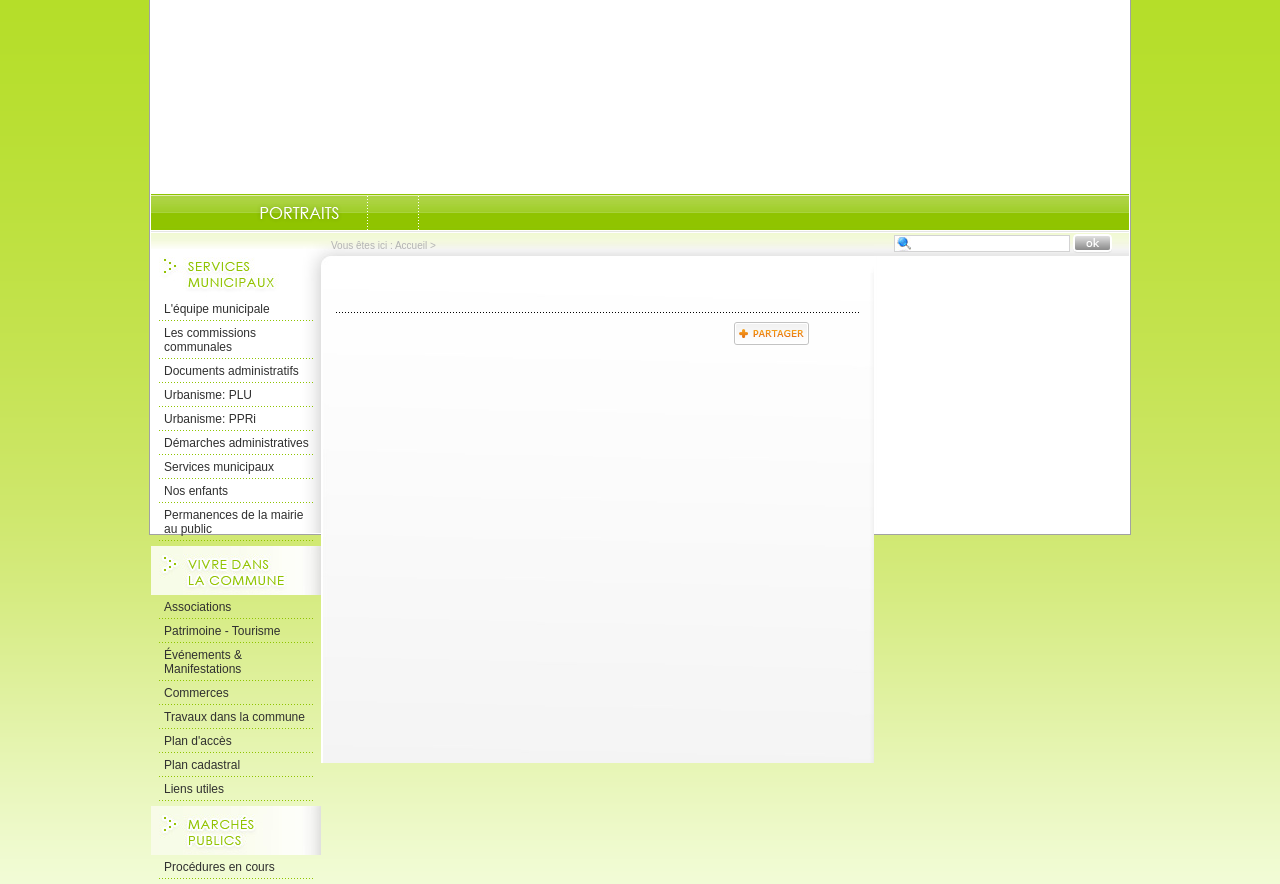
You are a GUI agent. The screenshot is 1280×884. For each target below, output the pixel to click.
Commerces (196, 693)
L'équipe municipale (217, 309)
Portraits (299, 213)
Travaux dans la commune (234, 717)
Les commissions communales (210, 340)
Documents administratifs (231, 371)
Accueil (411, 245)
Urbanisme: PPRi (210, 419)
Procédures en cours (219, 867)
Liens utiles (194, 789)
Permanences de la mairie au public (233, 522)
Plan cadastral (202, 765)
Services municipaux (219, 467)
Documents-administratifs (393, 213)
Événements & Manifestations (203, 662)
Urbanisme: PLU (208, 395)
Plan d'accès (198, 741)
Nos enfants (196, 491)
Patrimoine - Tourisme (222, 631)
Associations (197, 607)
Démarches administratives (236, 443)
